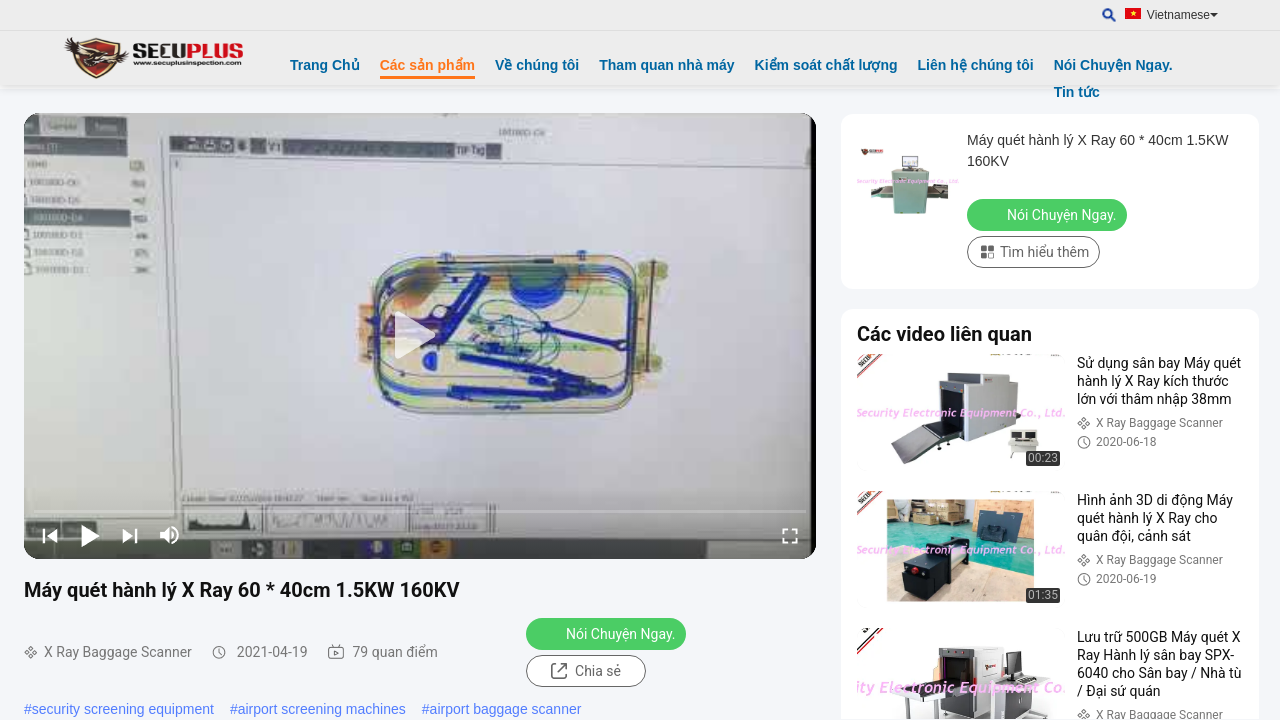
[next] (130, 535)
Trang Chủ (325, 65)
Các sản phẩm (427, 65)
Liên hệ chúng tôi (976, 65)
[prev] (50, 535)
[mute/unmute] (170, 535)
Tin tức (1077, 92)
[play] (420, 336)
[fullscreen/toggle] (790, 535)
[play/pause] (90, 535)
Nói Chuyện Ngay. (1113, 65)
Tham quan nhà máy (666, 65)
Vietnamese (1182, 15)
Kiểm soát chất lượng (826, 65)
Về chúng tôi (537, 65)
